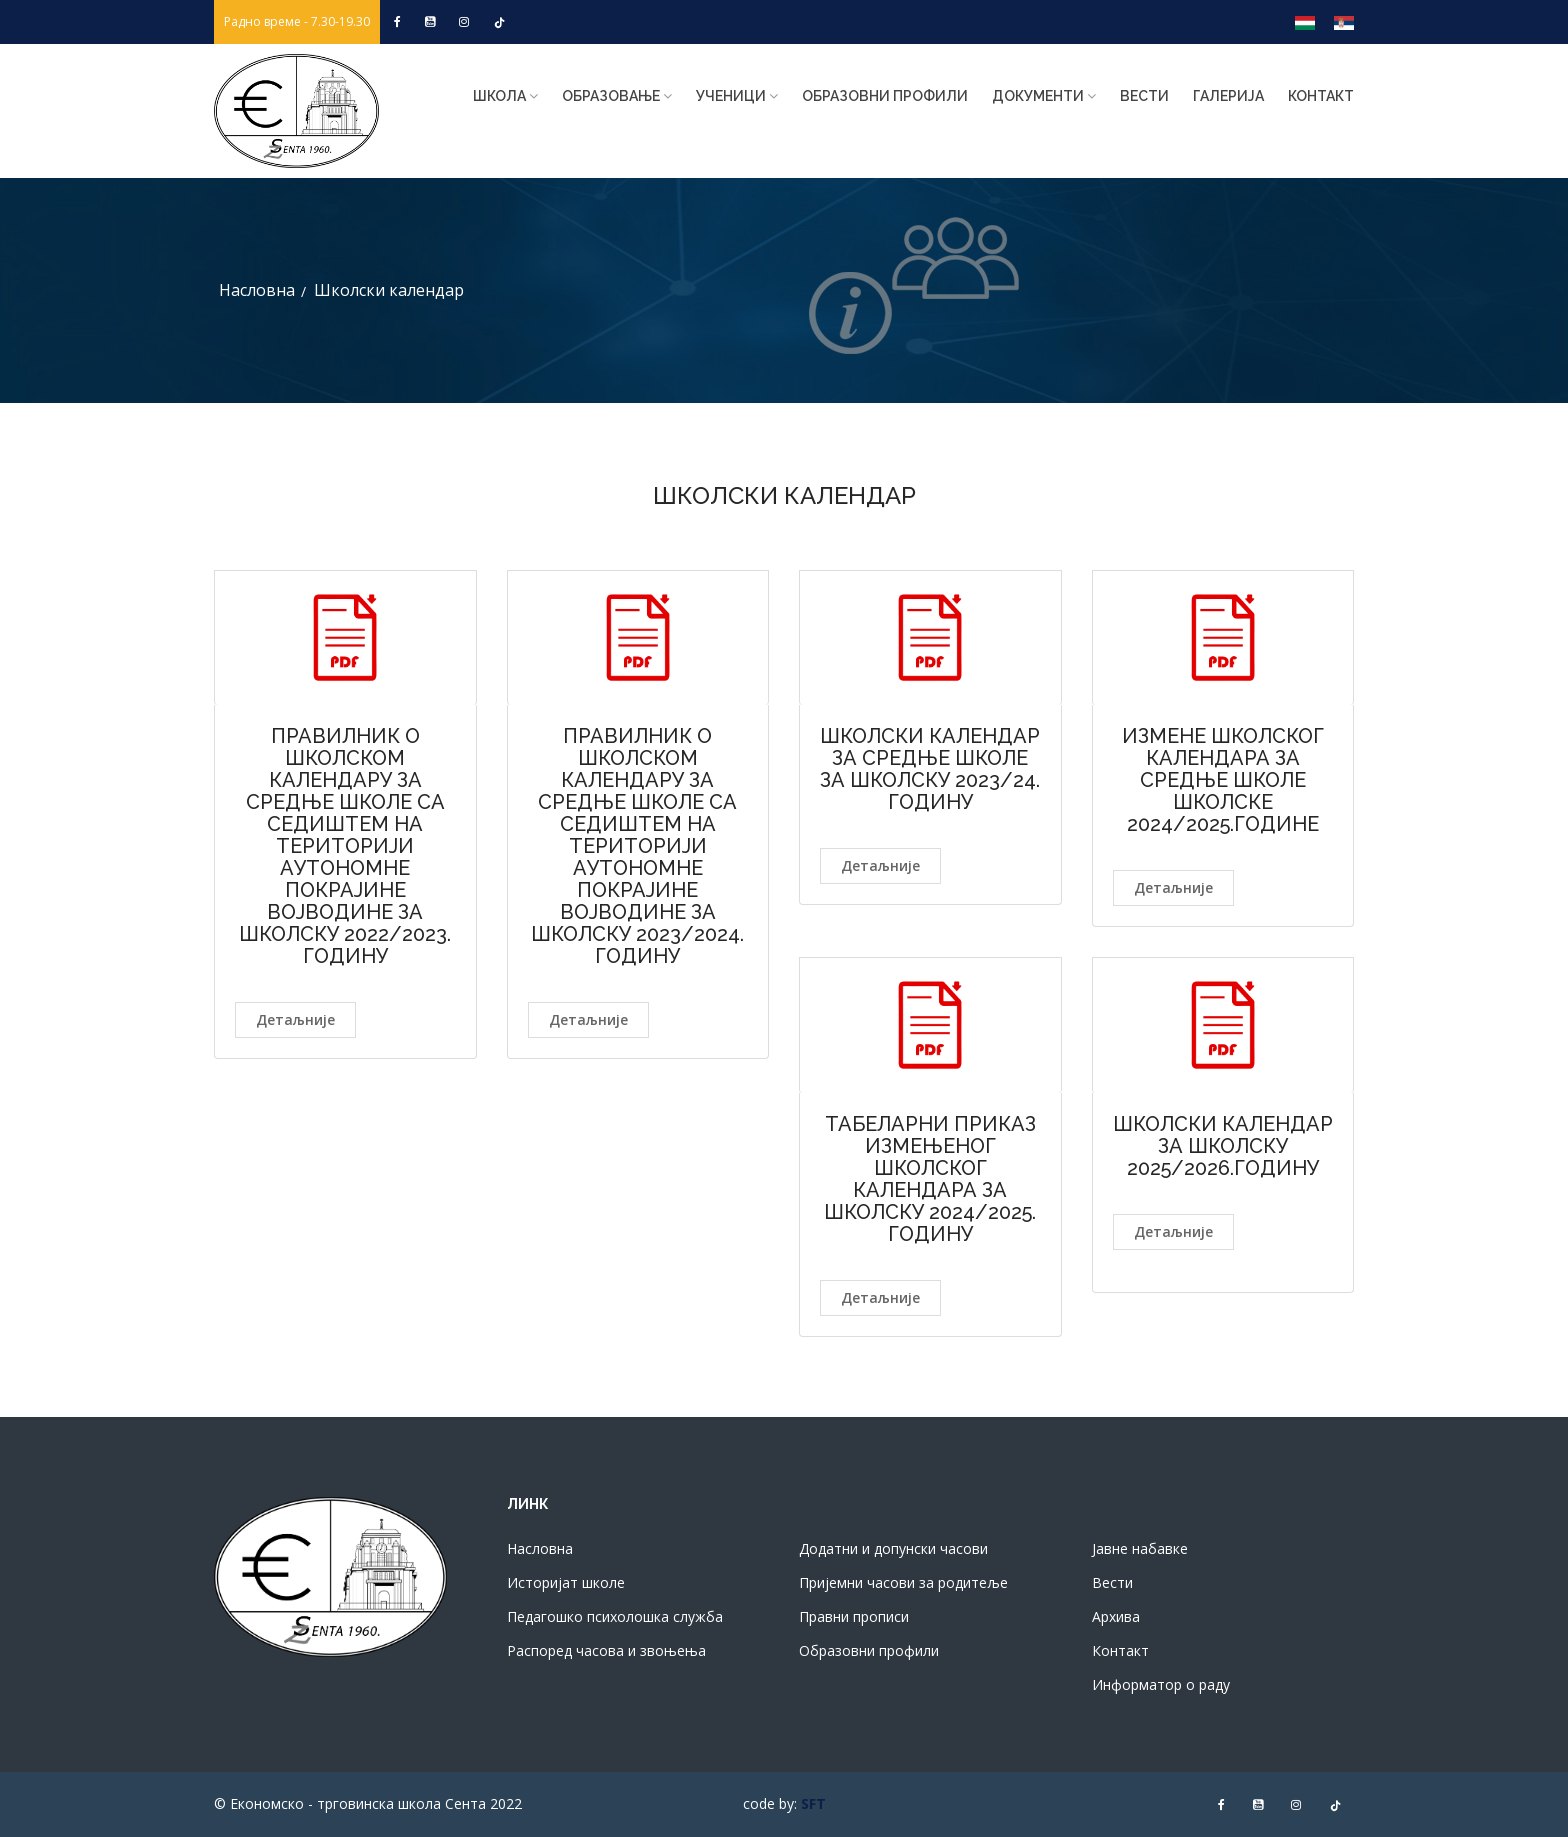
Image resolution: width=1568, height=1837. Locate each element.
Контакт (1321, 96)
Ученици (737, 96)
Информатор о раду (1161, 1684)
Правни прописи (854, 1616)
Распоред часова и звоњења (606, 1650)
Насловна (257, 290)
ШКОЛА (505, 96)
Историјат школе (566, 1582)
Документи (1044, 96)
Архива (1116, 1616)
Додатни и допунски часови (893, 1548)
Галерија (1228, 96)
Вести (1144, 96)
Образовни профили (885, 96)
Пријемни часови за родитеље (903, 1582)
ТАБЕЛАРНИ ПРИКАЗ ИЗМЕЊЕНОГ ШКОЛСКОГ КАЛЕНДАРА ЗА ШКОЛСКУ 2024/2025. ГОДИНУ (930, 1179)
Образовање (617, 96)
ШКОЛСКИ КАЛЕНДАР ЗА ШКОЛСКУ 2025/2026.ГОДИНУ (1223, 1146)
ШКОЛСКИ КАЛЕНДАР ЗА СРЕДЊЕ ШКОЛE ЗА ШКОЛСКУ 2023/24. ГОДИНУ (930, 769)
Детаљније (295, 1019)
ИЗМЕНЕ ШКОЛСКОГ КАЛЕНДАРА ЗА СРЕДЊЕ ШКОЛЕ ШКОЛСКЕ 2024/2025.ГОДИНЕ (1223, 780)
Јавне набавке (1140, 1548)
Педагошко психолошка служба (615, 1616)
